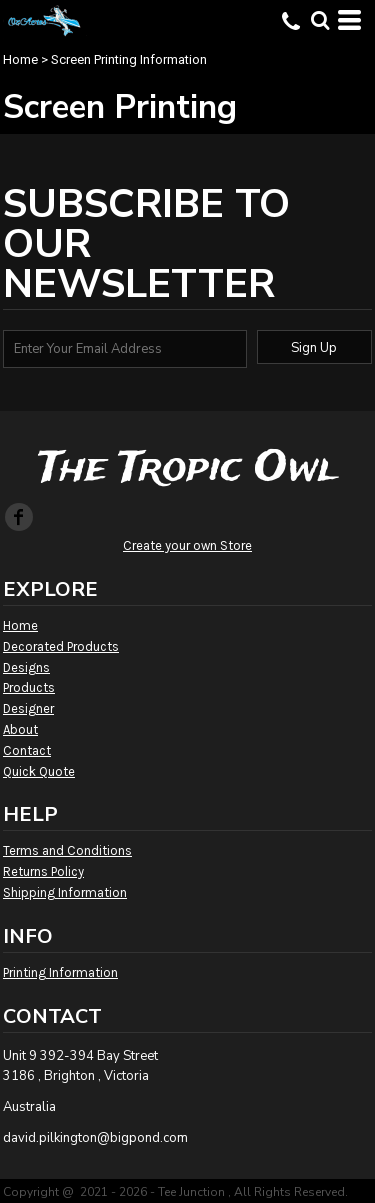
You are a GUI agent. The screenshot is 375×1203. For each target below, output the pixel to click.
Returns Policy (43, 871)
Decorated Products (61, 646)
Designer (28, 708)
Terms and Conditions (67, 850)
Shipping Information (65, 892)
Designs (26, 667)
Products (29, 687)
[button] (320, 20)
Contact (27, 750)
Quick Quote (39, 771)
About (20, 729)
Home (20, 59)
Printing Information (60, 972)
